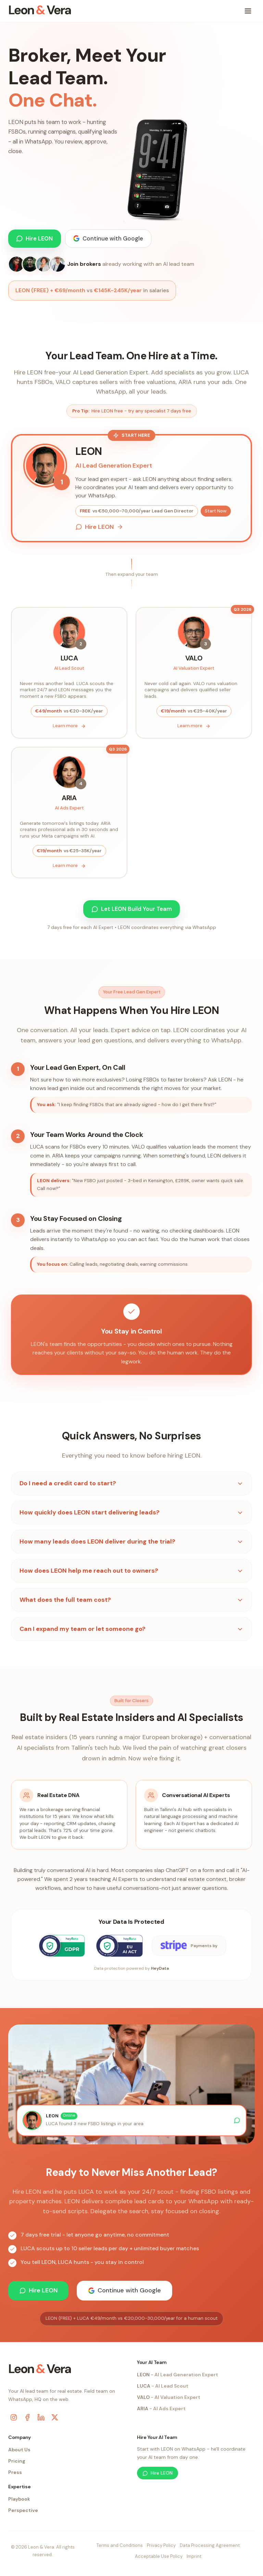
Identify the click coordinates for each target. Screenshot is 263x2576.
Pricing (16, 2461)
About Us (19, 2450)
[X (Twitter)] (54, 2417)
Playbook (19, 2499)
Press (15, 2472)
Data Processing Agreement (210, 2545)
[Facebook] (27, 2417)
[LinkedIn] (41, 2417)
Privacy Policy (161, 2545)
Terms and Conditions (120, 2545)
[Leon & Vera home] (40, 11)
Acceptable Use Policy (159, 2556)
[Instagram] (13, 2417)
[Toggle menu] (248, 11)
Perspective (23, 2510)
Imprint (194, 2556)
